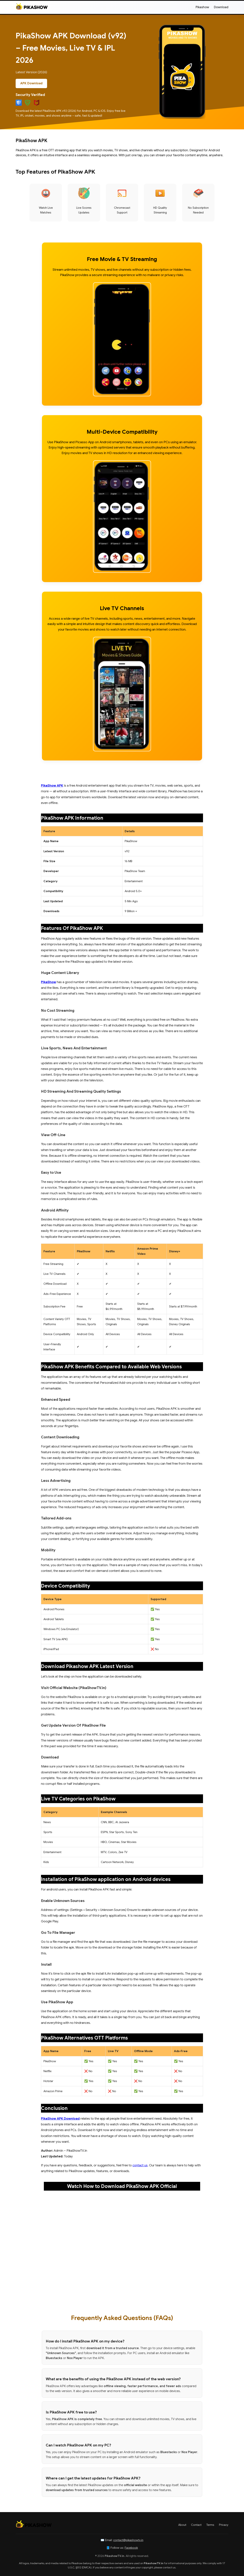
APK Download (31, 83)
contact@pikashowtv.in (128, 2540)
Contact (196, 2525)
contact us (140, 2165)
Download (221, 7)
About (182, 2525)
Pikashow (202, 7)
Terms (210, 2525)
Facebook (131, 2547)
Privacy (223, 2525)
